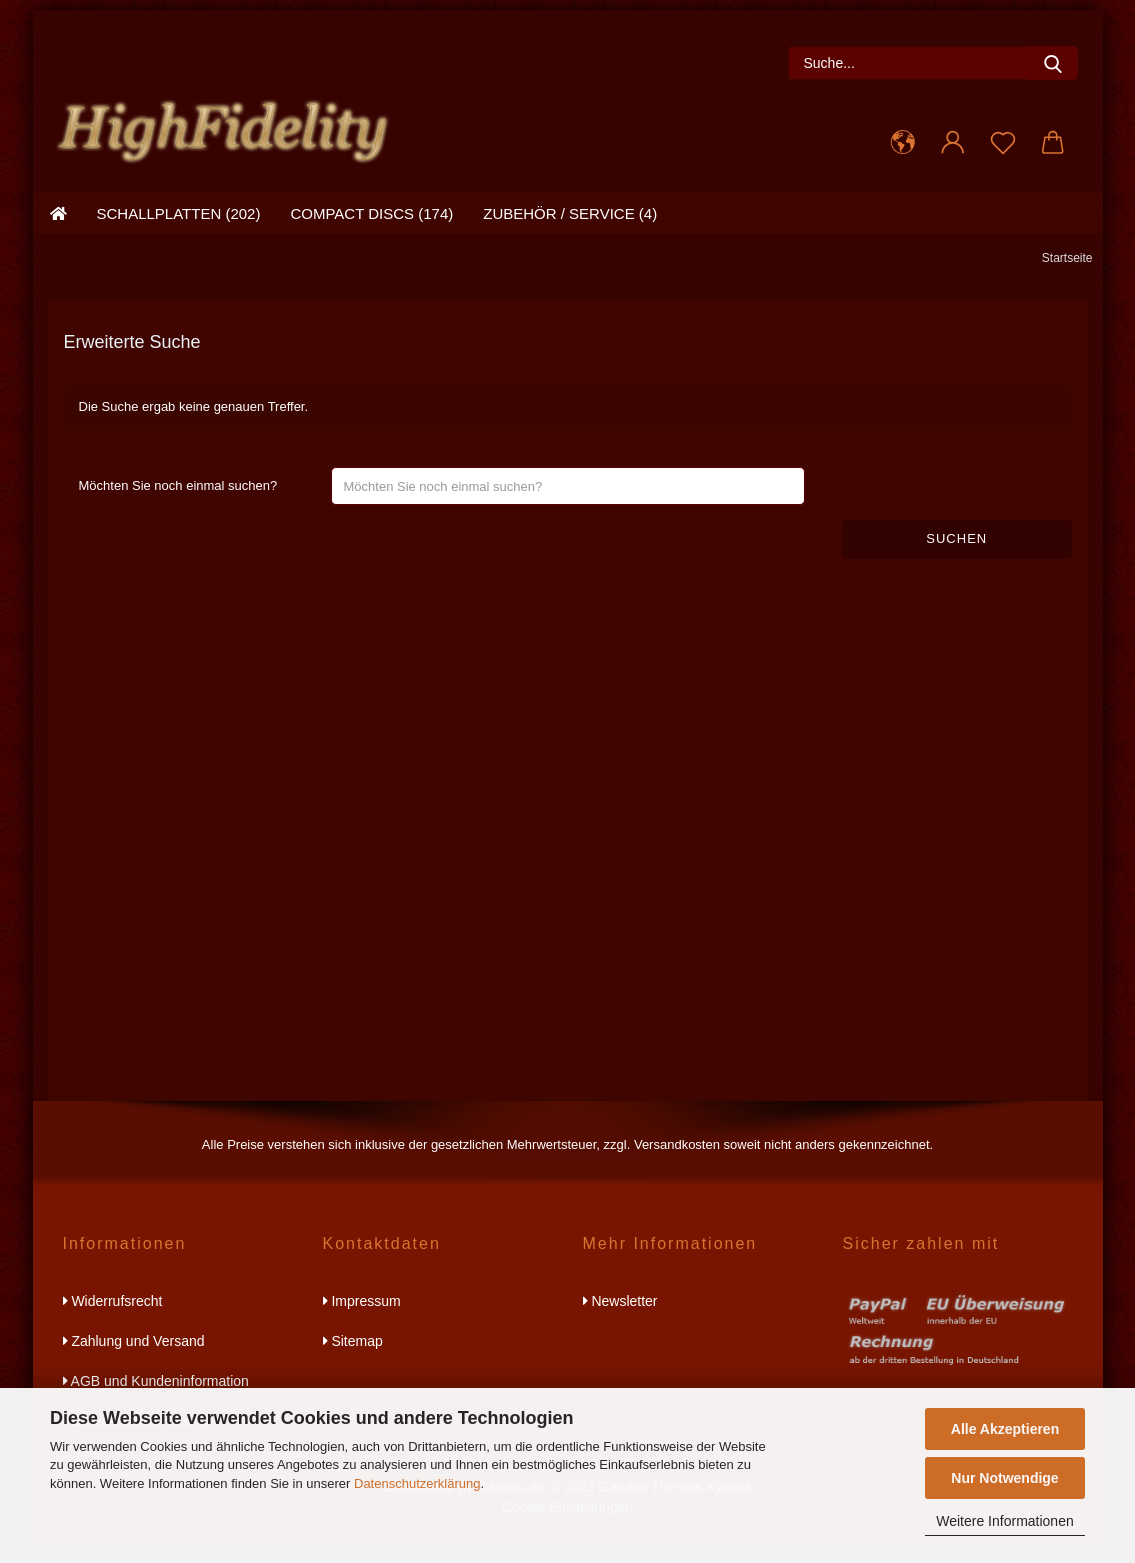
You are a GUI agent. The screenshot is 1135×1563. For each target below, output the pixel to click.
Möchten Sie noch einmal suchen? (178, 506)
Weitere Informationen (1004, 1521)
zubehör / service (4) (570, 234)
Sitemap (353, 1362)
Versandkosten (677, 1165)
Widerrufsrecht (113, 1322)
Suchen (956, 559)
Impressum (362, 1322)
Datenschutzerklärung (417, 1483)
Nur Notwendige (1004, 1478)
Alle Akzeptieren (1005, 1429)
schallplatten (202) (179, 234)
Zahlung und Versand (134, 1362)
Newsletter (620, 1322)
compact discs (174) (371, 234)
